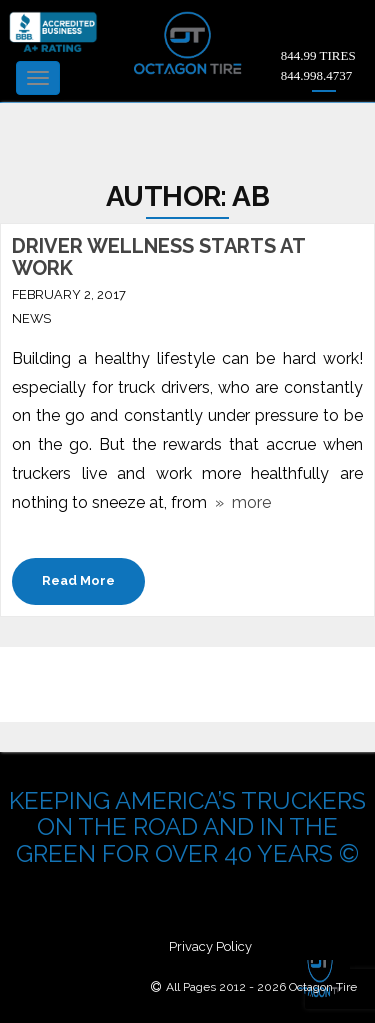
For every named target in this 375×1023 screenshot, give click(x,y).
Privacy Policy (210, 946)
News (31, 318)
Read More (78, 580)
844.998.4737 (317, 75)
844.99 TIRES (318, 55)
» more (239, 502)
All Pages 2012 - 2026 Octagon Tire (261, 987)
